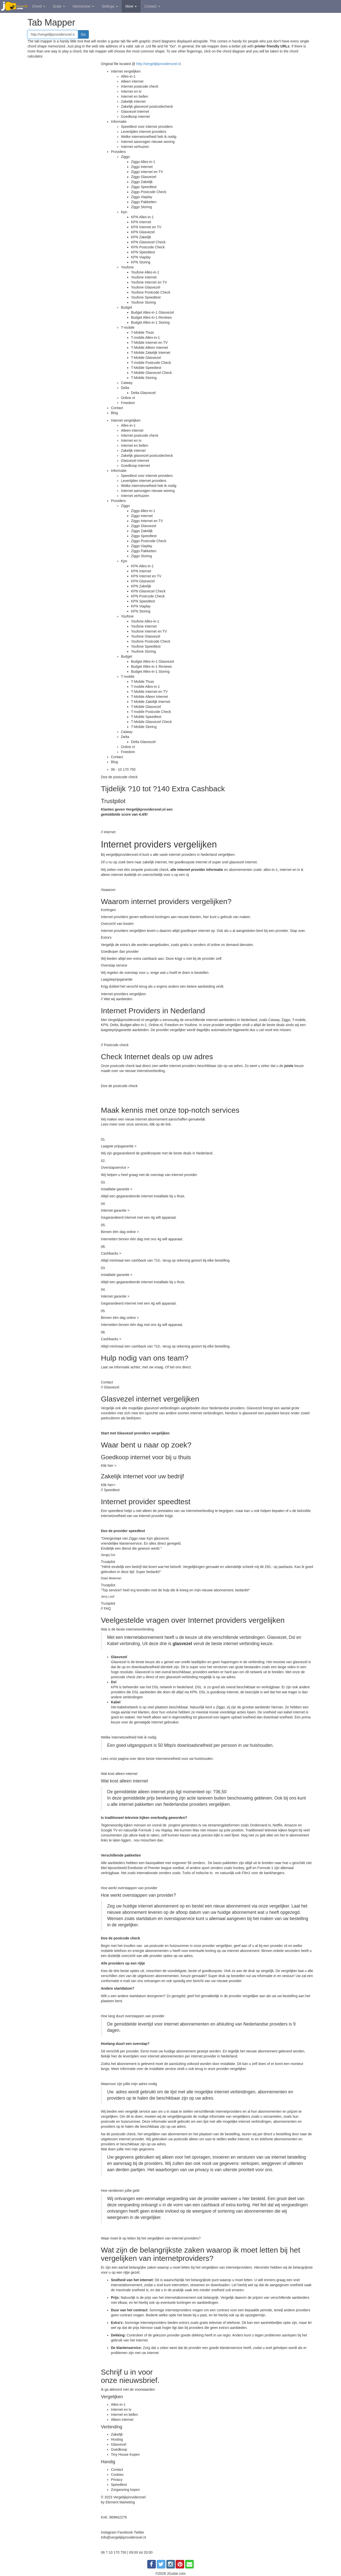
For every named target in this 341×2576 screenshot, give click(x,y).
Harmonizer (83, 6)
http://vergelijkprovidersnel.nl (158, 64)
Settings (110, 6)
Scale (59, 6)
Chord (38, 6)
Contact (152, 6)
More (131, 6)
